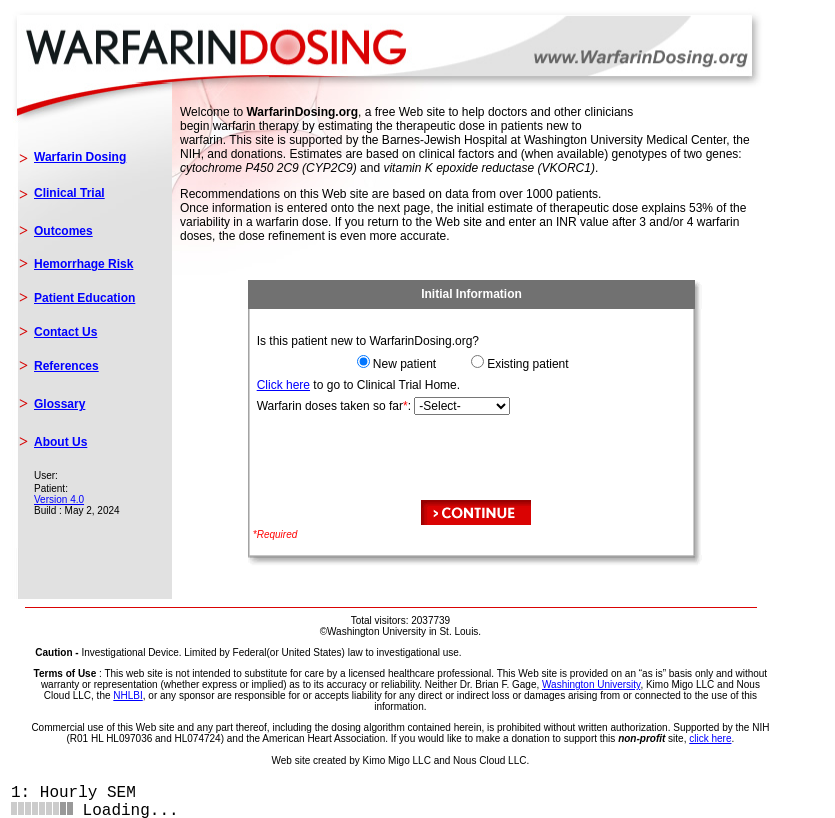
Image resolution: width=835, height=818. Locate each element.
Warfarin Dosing (80, 157)
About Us (60, 442)
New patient (404, 364)
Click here (283, 385)
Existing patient (527, 364)
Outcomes (63, 231)
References (66, 366)
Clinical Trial (69, 193)
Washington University (591, 684)
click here (710, 738)
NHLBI (127, 695)
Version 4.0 (59, 499)
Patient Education (84, 298)
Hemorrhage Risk (83, 264)
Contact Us (65, 332)
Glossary (59, 404)
